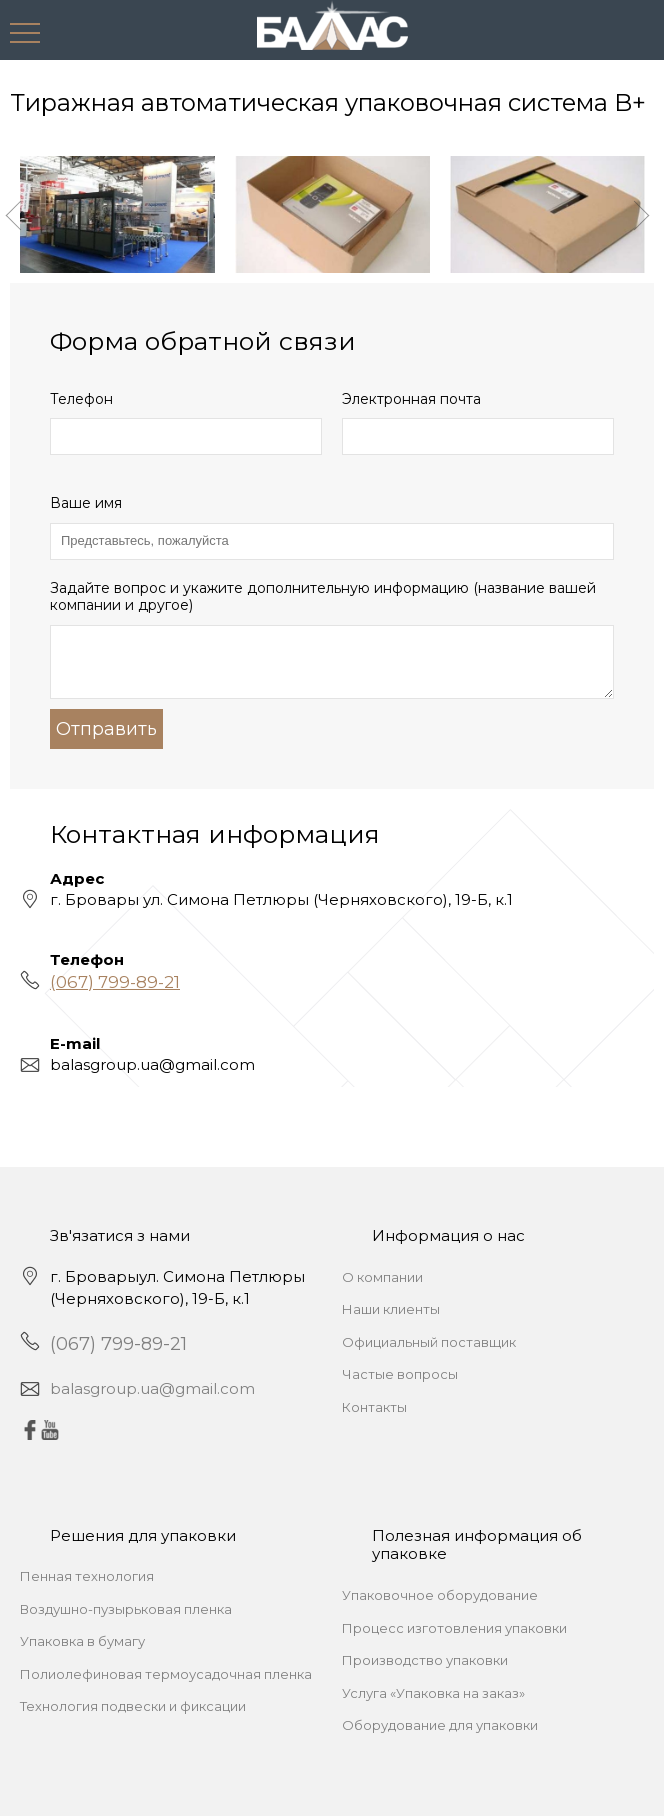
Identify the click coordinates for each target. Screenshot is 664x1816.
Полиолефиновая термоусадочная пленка (166, 1674)
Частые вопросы (400, 1374)
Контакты (374, 1407)
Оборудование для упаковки (440, 1725)
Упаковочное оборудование (440, 1595)
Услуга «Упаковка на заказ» (433, 1693)
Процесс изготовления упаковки (454, 1628)
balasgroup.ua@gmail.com (152, 1388)
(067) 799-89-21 (115, 982)
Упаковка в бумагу (82, 1641)
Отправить (106, 729)
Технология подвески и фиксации (133, 1706)
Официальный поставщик (429, 1342)
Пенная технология (87, 1576)
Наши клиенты (391, 1309)
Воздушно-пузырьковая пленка (126, 1609)
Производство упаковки (425, 1660)
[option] (117, 214)
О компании (382, 1277)
